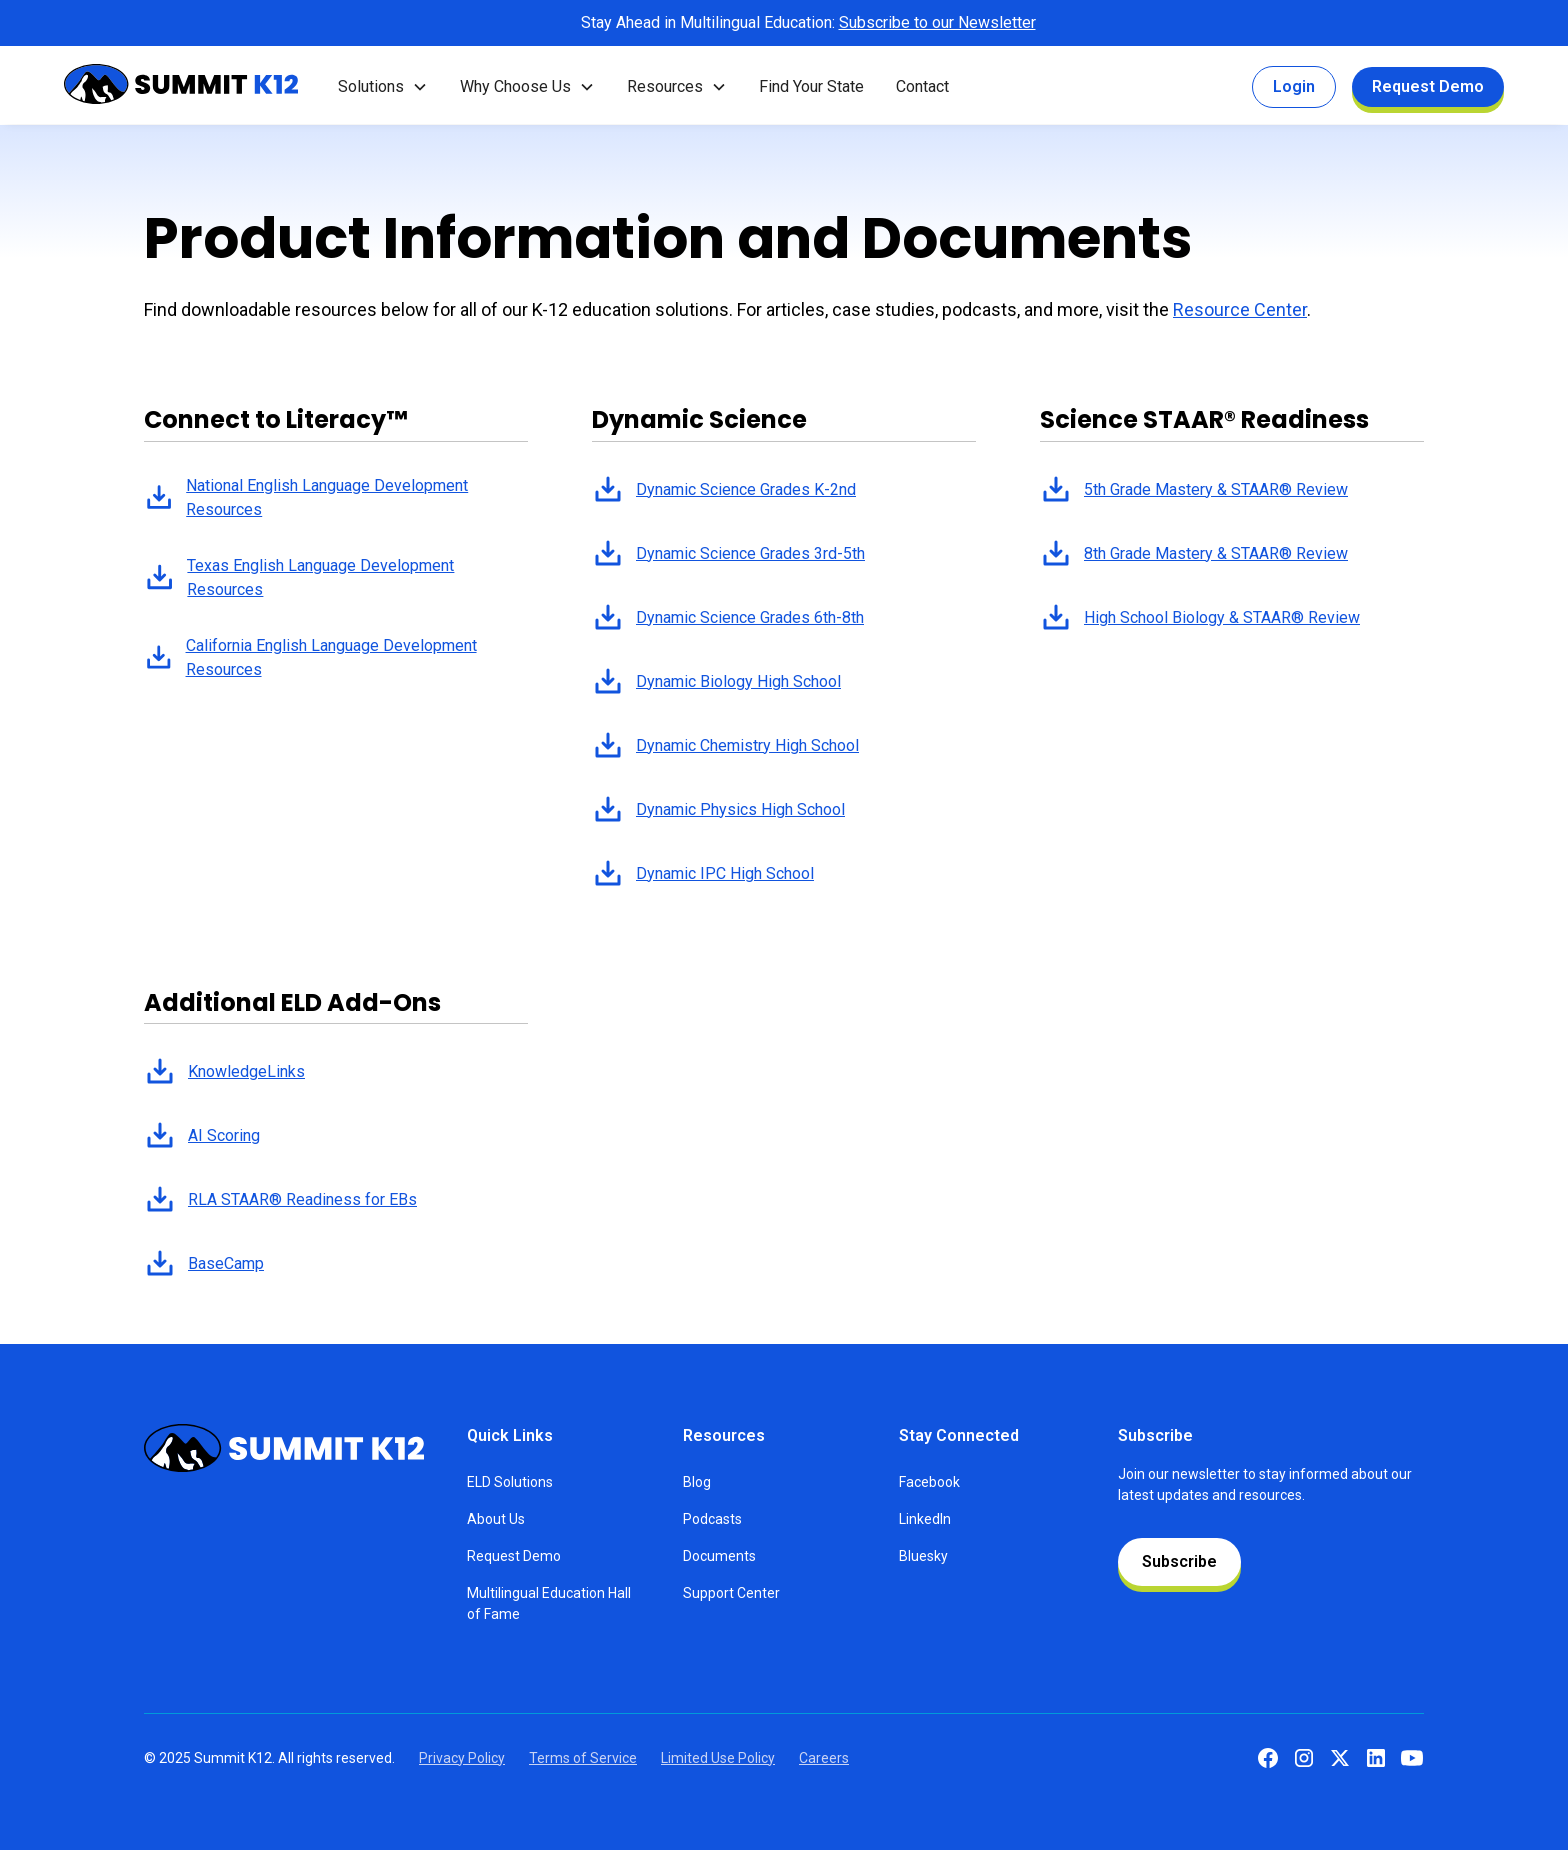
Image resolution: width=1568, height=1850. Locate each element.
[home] (181, 87)
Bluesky (923, 1556)
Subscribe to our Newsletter (937, 22)
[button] (383, 87)
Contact (922, 86)
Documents (719, 1556)
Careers (824, 1758)
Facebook (929, 1482)
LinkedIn (925, 1519)
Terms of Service (583, 1758)
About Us (496, 1519)
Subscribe (1179, 1561)
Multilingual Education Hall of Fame (549, 1603)
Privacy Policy (462, 1758)
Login (1294, 86)
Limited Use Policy (718, 1758)
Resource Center (1240, 309)
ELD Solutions (510, 1482)
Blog (697, 1482)
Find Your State (811, 86)
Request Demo (1428, 86)
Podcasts (712, 1519)
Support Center (731, 1593)
